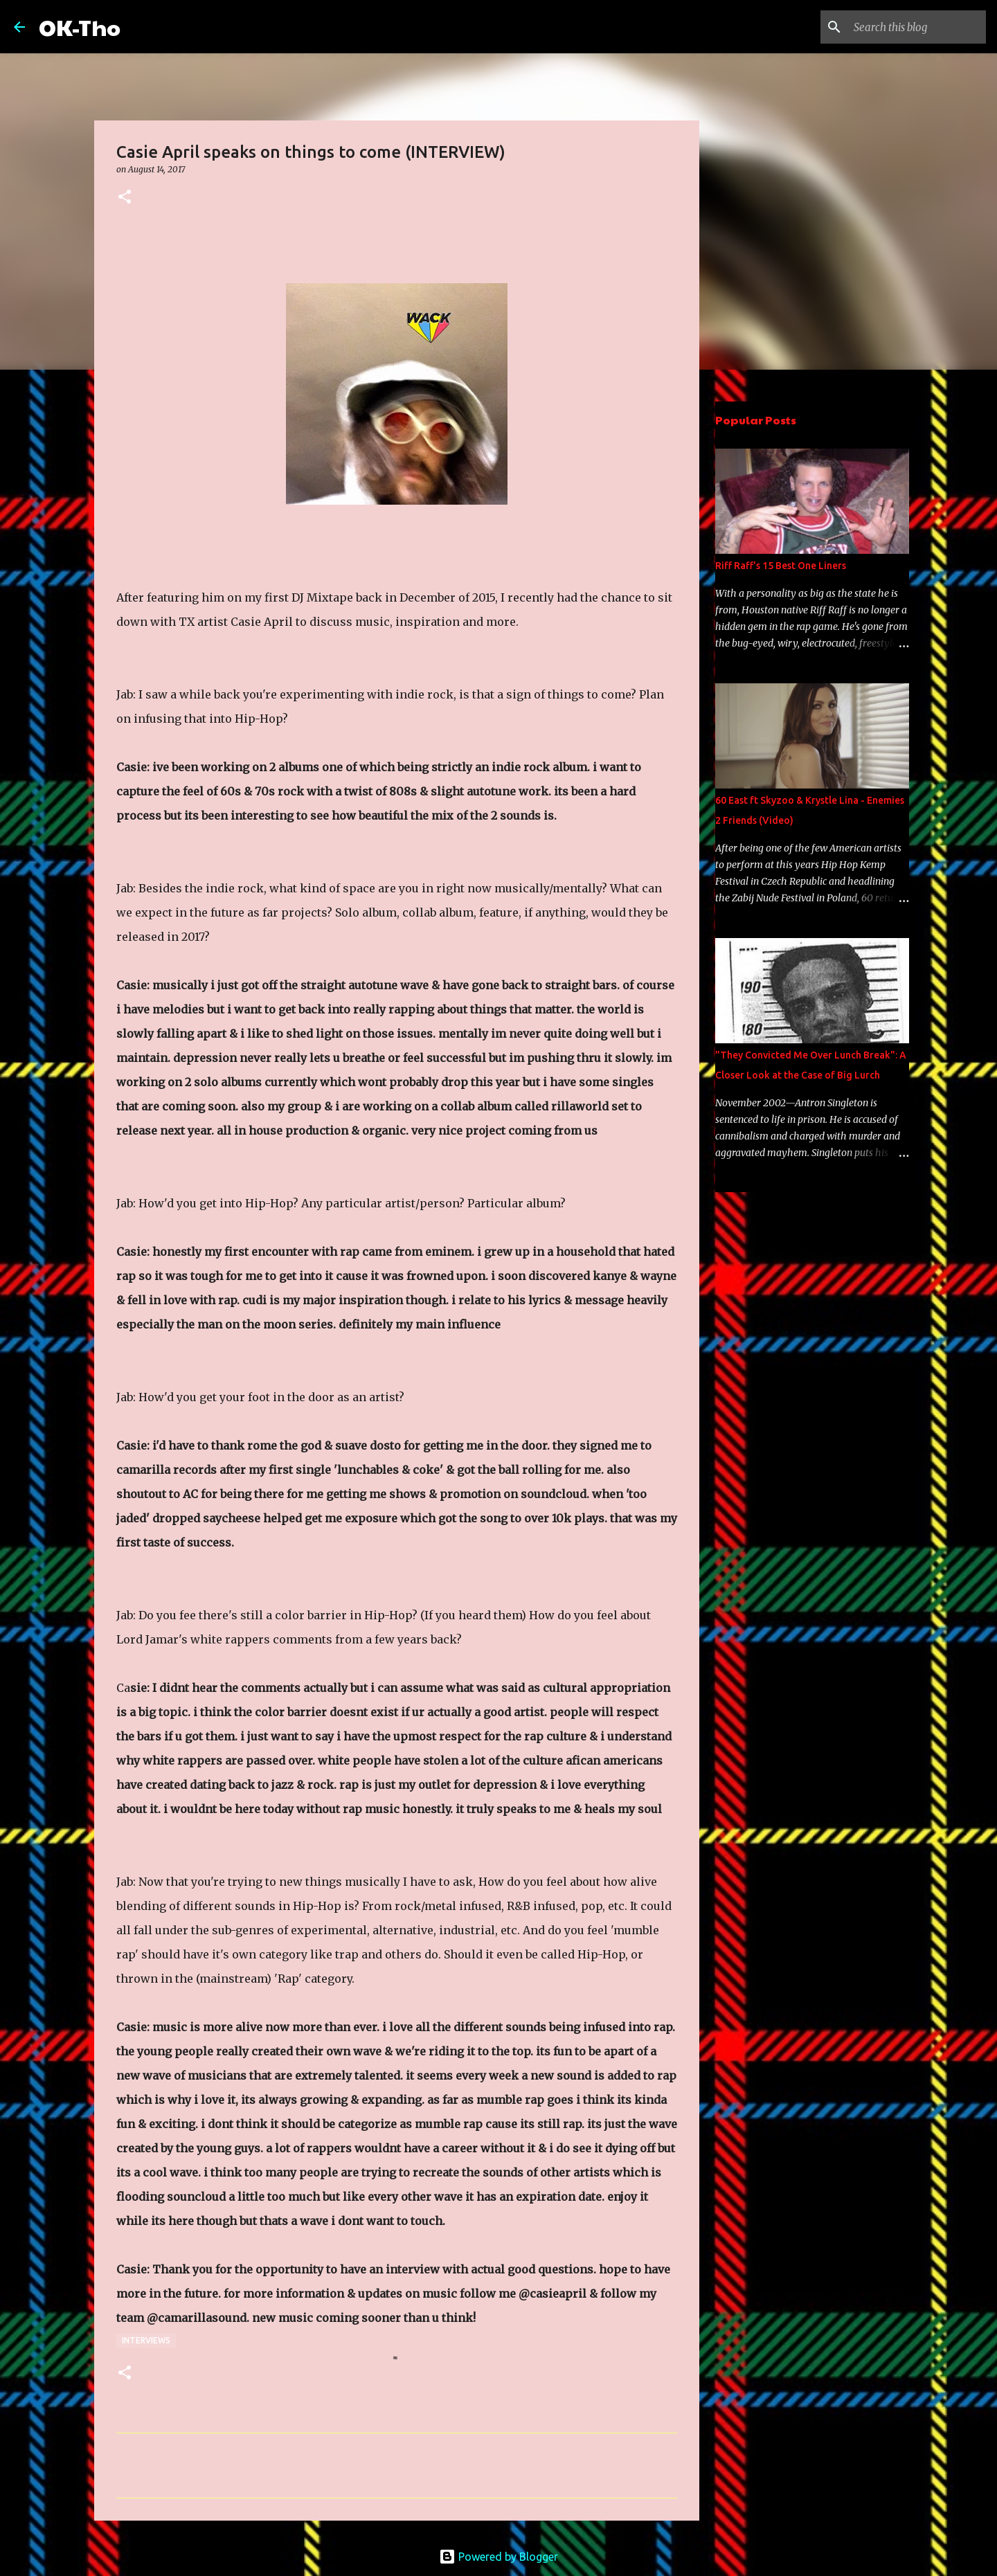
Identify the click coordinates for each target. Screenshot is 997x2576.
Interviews (146, 2340)
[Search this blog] (913, 27)
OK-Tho (79, 26)
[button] (124, 197)
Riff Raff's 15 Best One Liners (780, 565)
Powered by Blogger (498, 2556)
